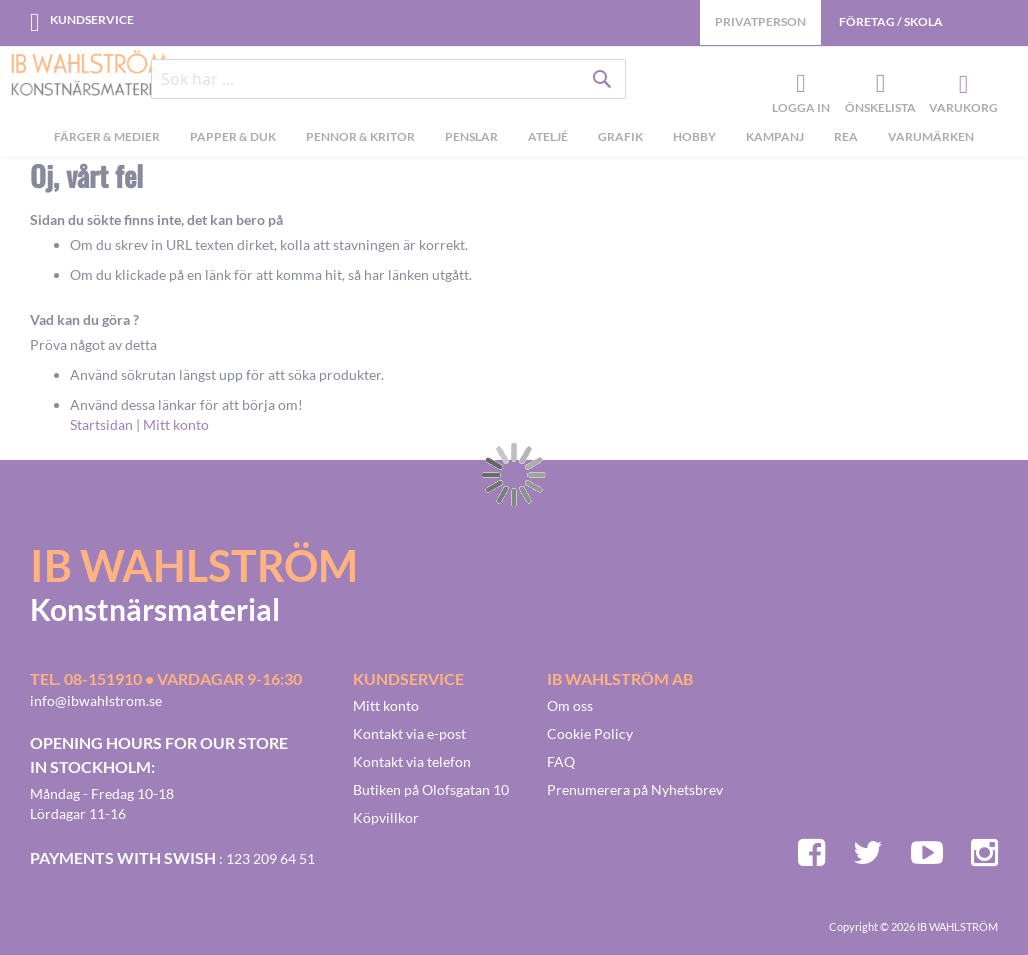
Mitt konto (176, 424)
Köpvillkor (386, 817)
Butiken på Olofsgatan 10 (431, 789)
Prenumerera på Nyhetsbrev (635, 789)
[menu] (514, 141)
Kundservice (92, 19)
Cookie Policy (590, 733)
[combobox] (389, 82)
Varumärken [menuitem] (931, 138)
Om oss (570, 705)
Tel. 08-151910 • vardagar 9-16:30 (166, 678)
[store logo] (90, 75)
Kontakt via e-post (409, 733)
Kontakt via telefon (412, 761)
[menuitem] (107, 141)
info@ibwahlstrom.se (96, 700)
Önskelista (878, 86)
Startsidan (101, 424)
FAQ (561, 761)
